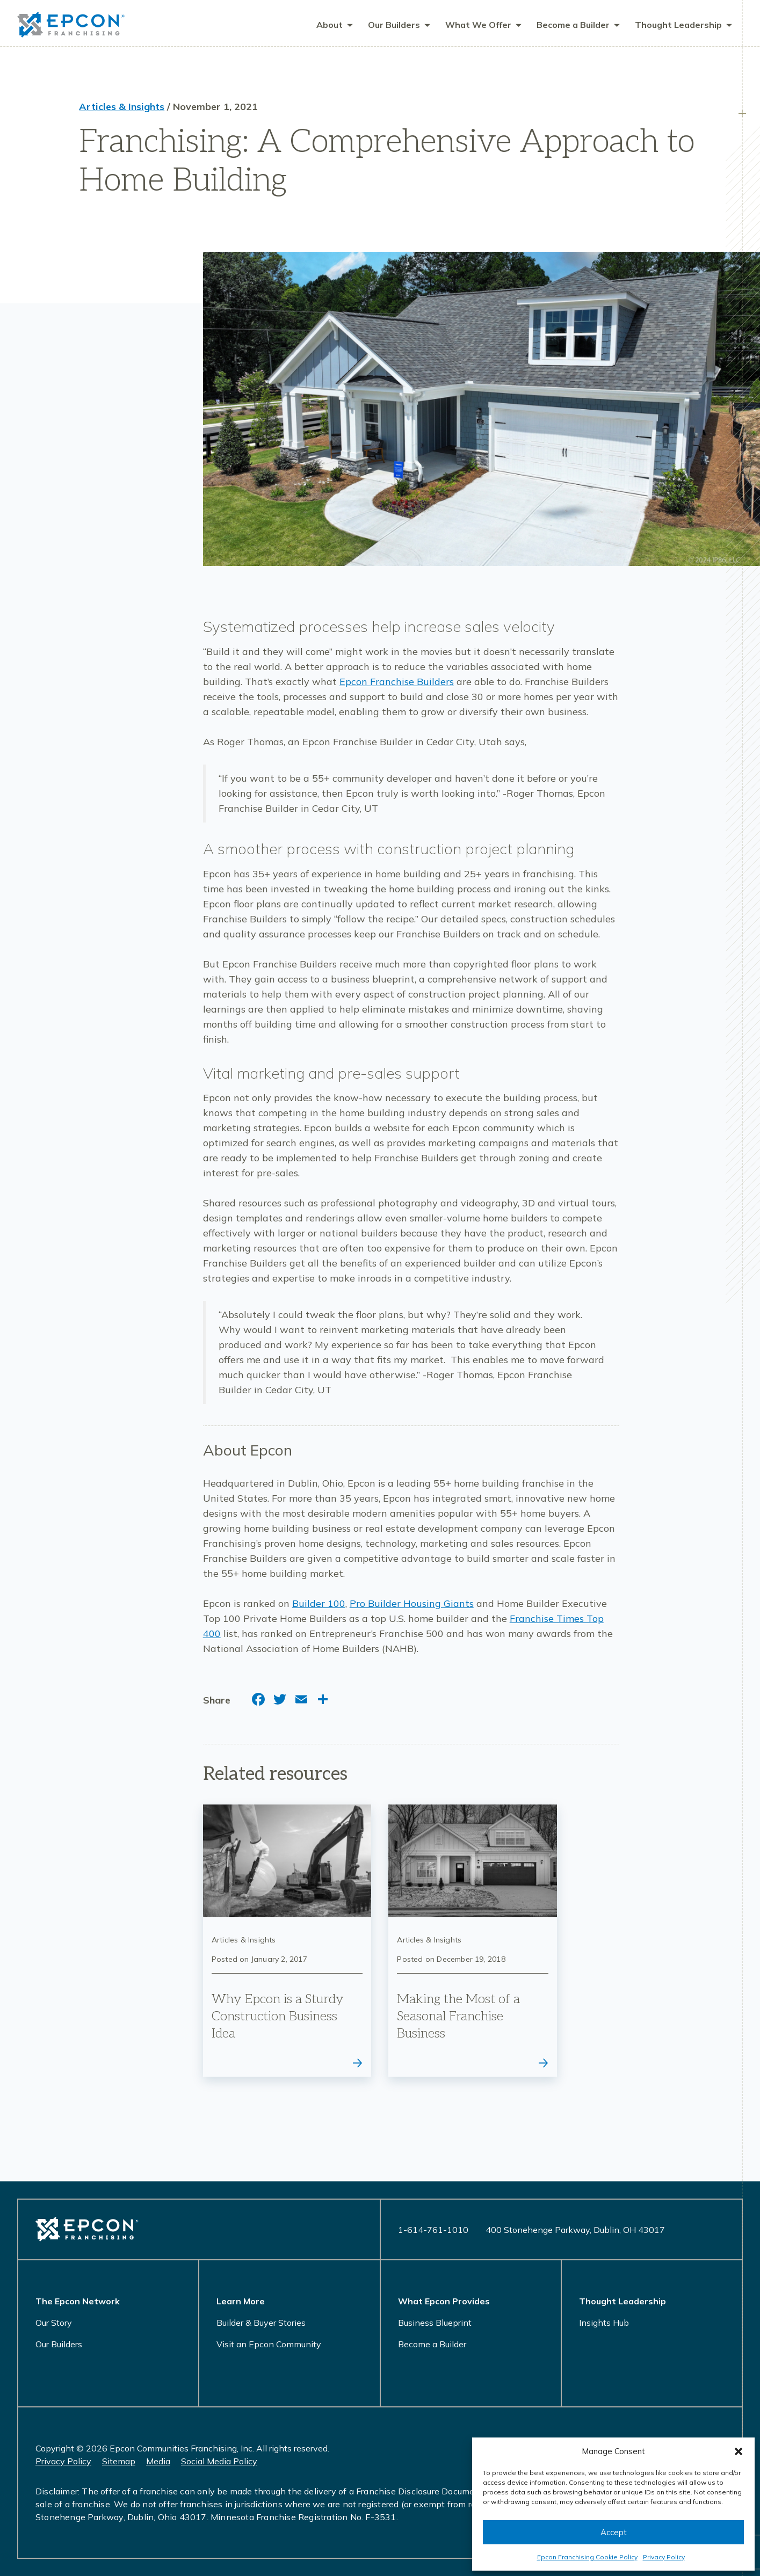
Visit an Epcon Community (268, 2344)
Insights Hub (604, 2322)
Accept (613, 2532)
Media (158, 2461)
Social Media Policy (219, 2461)
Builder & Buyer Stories (261, 2322)
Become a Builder (432, 2344)
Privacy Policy (664, 2557)
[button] (738, 2451)
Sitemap (118, 2461)
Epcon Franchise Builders (396, 683)
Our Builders (58, 2344)
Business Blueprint (435, 2322)
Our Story (53, 2322)
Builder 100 (318, 1605)
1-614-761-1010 (433, 2229)
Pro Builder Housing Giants (412, 1605)
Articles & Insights (121, 108)
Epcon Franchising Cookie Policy (587, 2557)
